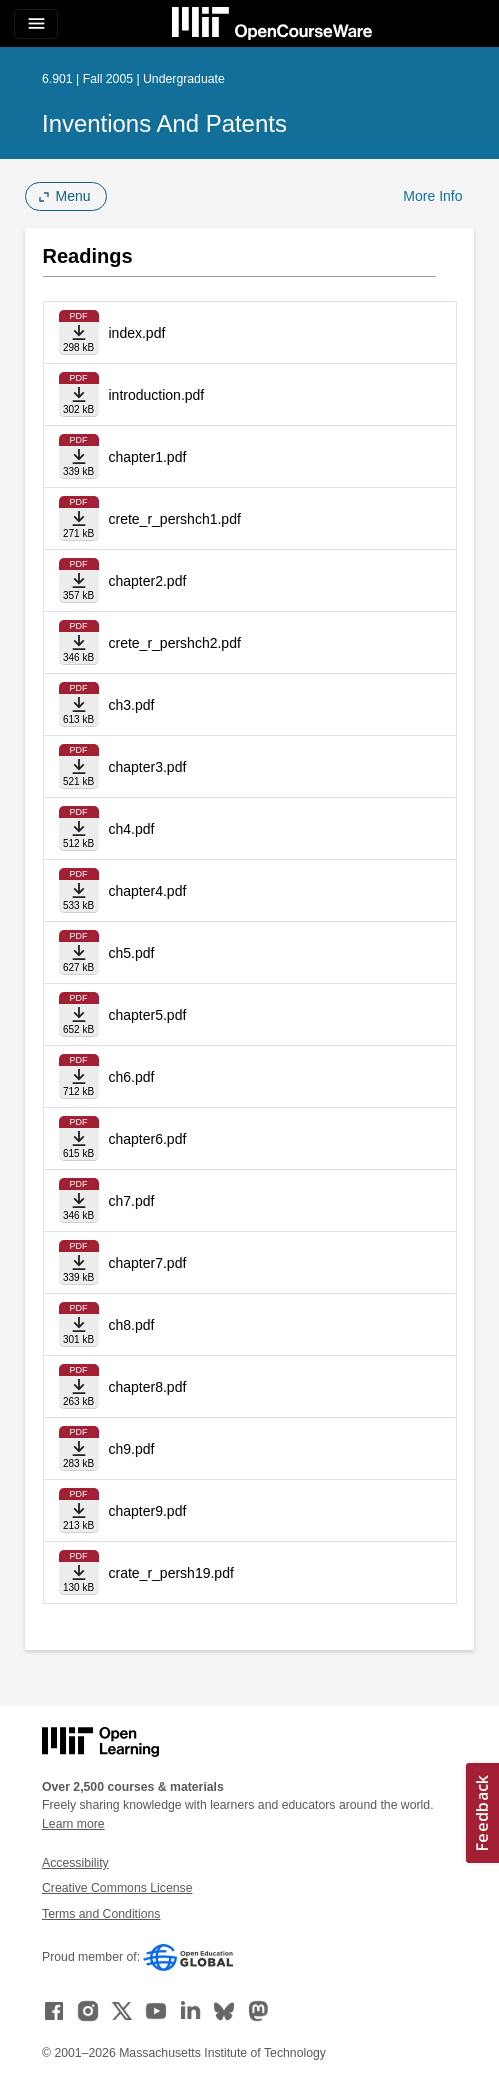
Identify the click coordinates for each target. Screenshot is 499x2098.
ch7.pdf (132, 1201)
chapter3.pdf (148, 767)
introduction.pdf (157, 395)
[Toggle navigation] (36, 24)
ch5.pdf (132, 953)
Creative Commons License (117, 1888)
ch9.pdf (132, 1449)
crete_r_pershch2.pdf (175, 643)
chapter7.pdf (148, 1263)
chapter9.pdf (148, 1511)
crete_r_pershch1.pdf (175, 519)
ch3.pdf (132, 705)
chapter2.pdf (148, 581)
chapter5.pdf (148, 1015)
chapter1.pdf (148, 457)
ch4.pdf (132, 829)
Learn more (73, 1824)
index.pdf (137, 333)
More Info (432, 196)
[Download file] (79, 332)
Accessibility (75, 1863)
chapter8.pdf (148, 1387)
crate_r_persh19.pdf (171, 1573)
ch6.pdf (132, 1077)
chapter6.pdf (148, 1139)
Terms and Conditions (101, 1914)
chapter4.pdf (148, 891)
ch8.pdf (132, 1325)
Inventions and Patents (164, 123)
